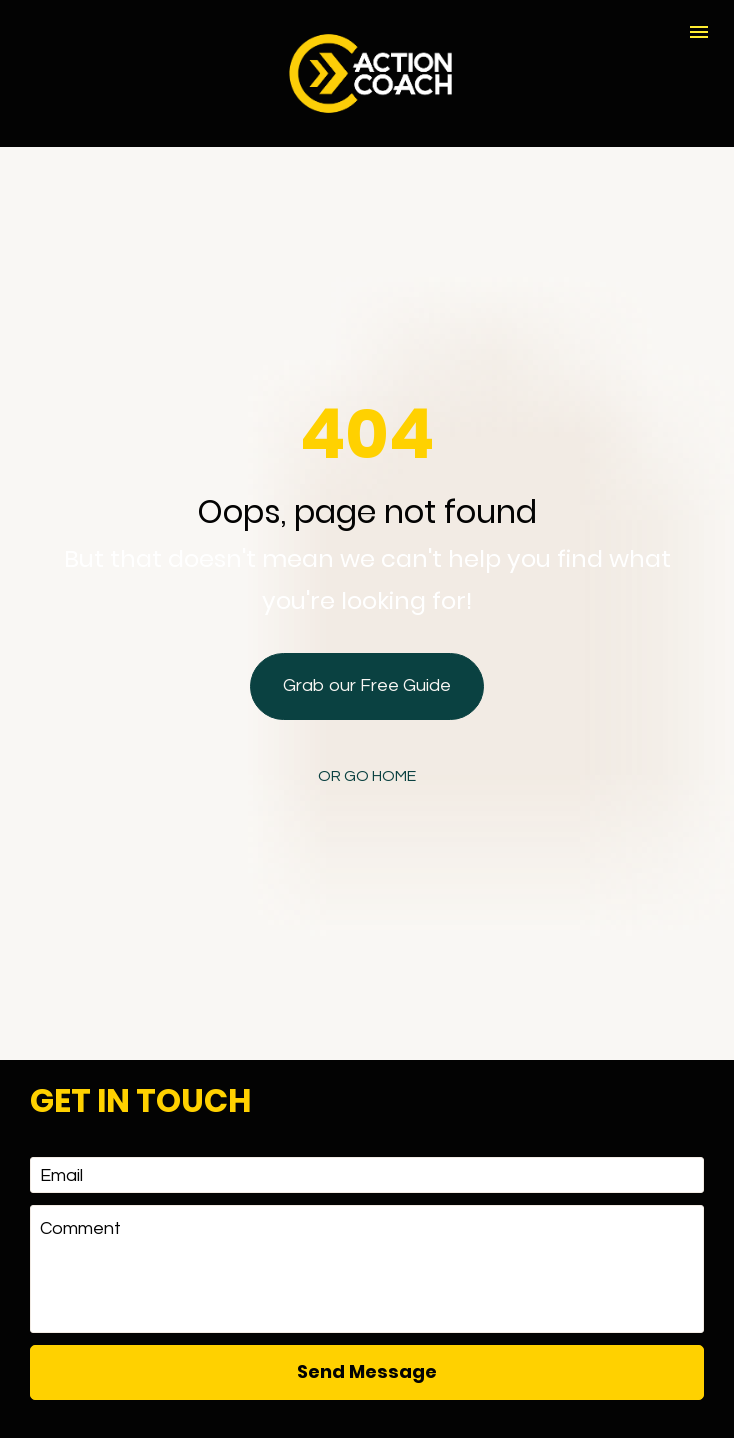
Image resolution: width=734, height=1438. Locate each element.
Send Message (367, 1297)
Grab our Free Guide (367, 648)
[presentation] (367, 1372)
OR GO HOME (367, 739)
